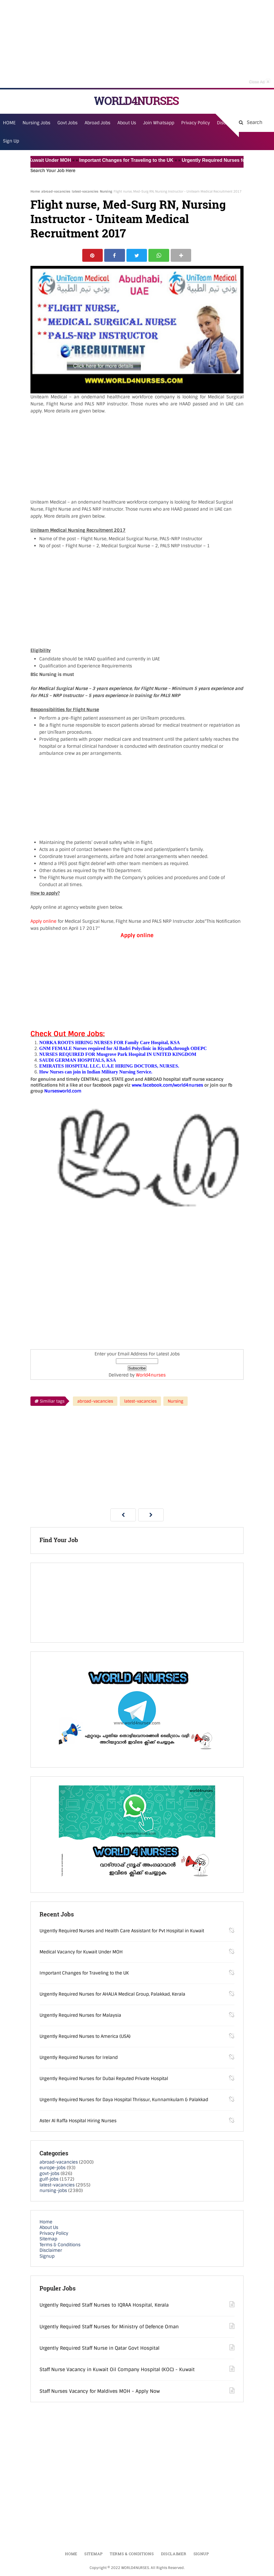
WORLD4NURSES (136, 101)
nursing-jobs (53, 2191)
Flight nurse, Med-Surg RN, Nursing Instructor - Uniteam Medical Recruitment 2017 (128, 219)
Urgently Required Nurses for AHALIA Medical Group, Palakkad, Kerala (112, 1994)
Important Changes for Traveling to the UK (132, 160)
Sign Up (11, 141)
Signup (47, 2256)
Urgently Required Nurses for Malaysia (80, 2015)
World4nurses (151, 1376)
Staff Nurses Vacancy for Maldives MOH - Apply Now (100, 2391)
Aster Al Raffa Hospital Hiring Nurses (78, 2121)
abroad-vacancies (55, 191)
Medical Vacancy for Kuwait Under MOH (81, 1952)
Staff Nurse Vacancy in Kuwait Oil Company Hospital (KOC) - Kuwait (117, 2370)
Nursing (106, 191)
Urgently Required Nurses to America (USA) (85, 2037)
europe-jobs (53, 2168)
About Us (49, 2228)
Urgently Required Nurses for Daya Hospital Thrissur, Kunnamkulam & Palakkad (124, 2100)
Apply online (44, 922)
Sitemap (48, 2239)
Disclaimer (51, 2251)
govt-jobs (49, 2174)
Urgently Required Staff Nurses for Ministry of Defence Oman (109, 2327)
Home (35, 191)
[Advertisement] (137, 44)
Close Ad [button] (259, 81)
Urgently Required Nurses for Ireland (79, 2058)
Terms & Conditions (60, 2245)
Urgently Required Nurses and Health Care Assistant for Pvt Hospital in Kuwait (122, 1931)
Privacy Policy (54, 2234)
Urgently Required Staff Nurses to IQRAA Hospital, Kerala (104, 2306)
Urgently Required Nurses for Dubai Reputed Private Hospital (104, 2079)
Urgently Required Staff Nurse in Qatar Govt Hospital (100, 2349)
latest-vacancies (85, 191)
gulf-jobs (49, 2180)
